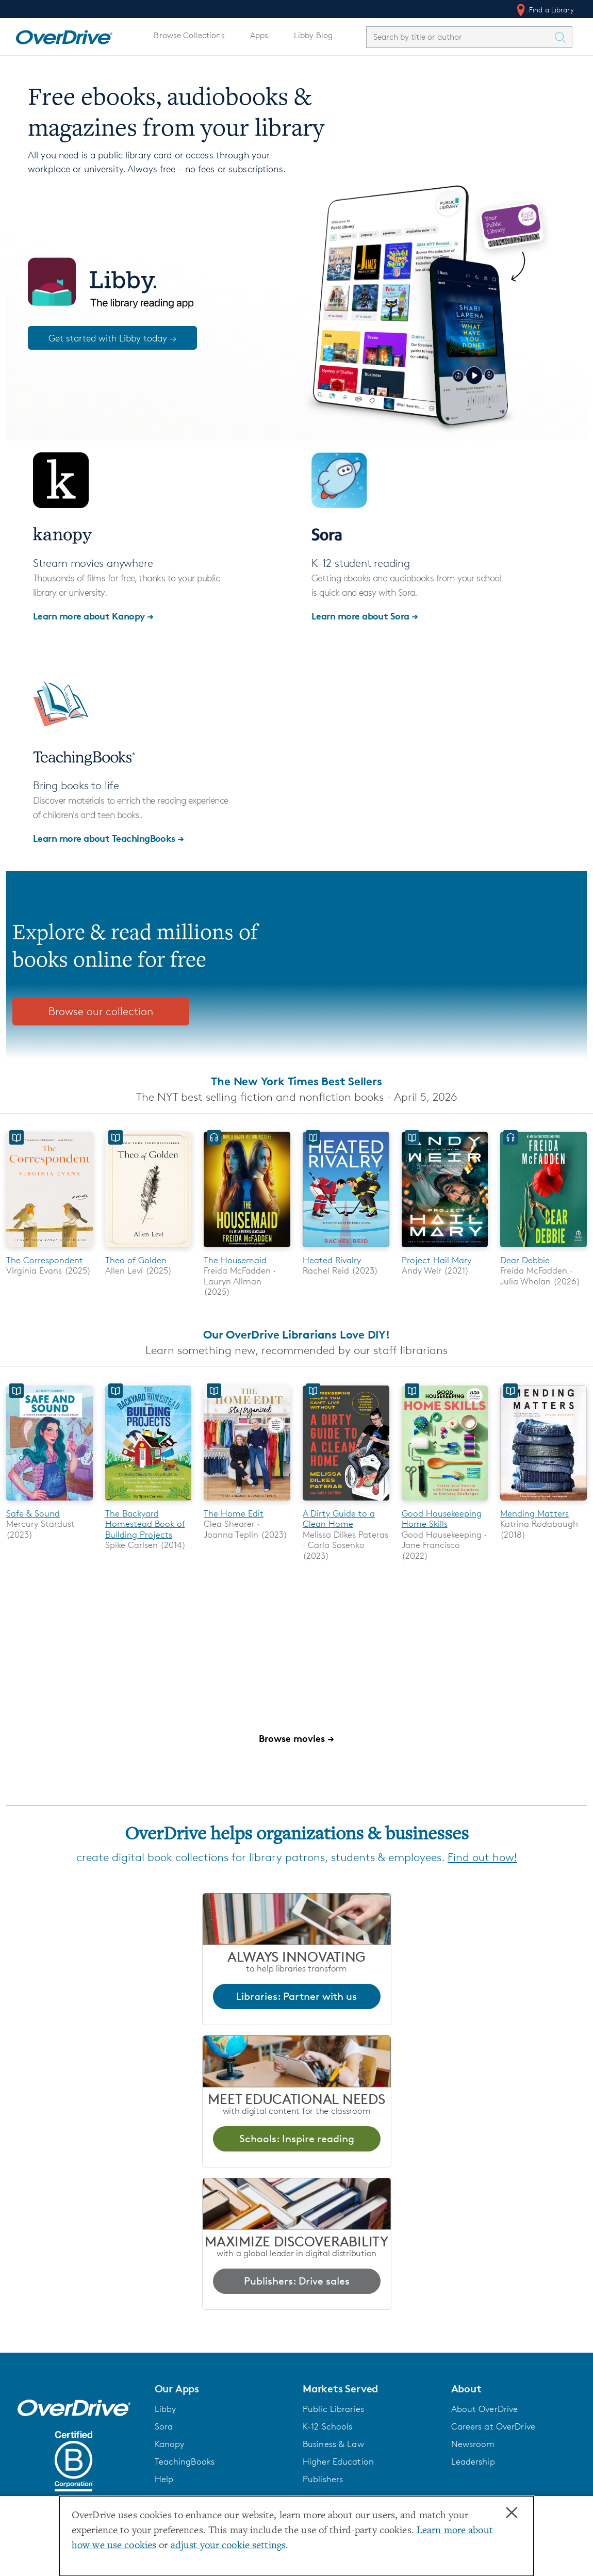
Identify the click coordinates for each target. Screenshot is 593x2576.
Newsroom (473, 2444)
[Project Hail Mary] (445, 1249)
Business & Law (333, 2444)
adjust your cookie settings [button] (228, 2546)
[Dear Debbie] (543, 1249)
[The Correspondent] (49, 1249)
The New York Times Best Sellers (296, 1081)
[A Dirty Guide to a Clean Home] (346, 1502)
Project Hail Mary (436, 1260)
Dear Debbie (525, 1260)
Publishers (323, 2479)
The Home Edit (233, 1513)
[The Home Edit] (247, 1502)
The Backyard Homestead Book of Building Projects (145, 1524)
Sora (164, 2426)
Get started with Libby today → (112, 338)
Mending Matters (534, 1513)
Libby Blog (313, 35)
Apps (259, 35)
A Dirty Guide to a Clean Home (339, 1518)
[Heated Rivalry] (346, 1249)
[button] (223, 2388)
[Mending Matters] (543, 1502)
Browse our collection (100, 1011)
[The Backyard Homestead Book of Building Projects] (148, 1502)
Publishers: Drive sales (297, 2281)
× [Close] (511, 2513)
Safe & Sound (33, 1513)
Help (164, 2479)
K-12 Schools (327, 2426)
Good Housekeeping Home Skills (442, 1518)
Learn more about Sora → (364, 616)
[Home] (64, 35)
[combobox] (460, 37)
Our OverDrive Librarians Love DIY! (296, 1334)
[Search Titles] (562, 37)
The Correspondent (44, 1260)
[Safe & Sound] (49, 1502)
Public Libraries (333, 2409)
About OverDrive (484, 2409)
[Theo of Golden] (148, 1249)
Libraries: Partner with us (296, 1996)
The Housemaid (235, 1260)
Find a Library (544, 10)
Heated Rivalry (332, 1260)
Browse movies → (296, 1738)
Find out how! (482, 1857)
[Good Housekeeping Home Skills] (445, 1502)
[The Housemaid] (247, 1249)
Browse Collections (189, 35)
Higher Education (338, 2461)
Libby (165, 2409)
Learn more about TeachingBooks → (108, 838)
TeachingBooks (185, 2461)
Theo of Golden (136, 1260)
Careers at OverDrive (493, 2426)
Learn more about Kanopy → (93, 616)
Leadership (473, 2461)
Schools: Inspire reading (296, 2138)
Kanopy (170, 2444)
